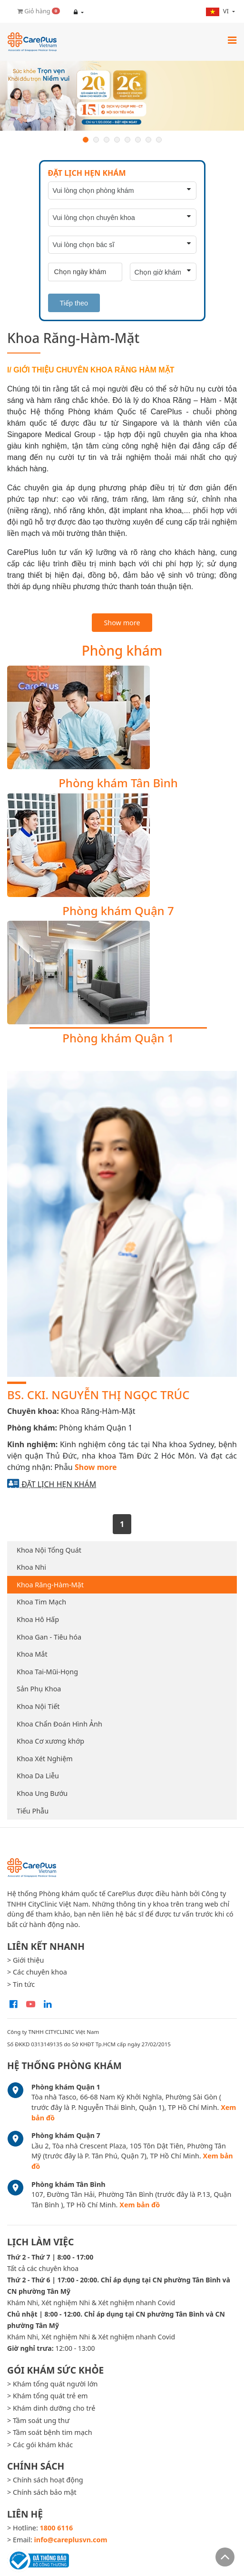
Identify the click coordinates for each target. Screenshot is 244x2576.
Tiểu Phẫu (33, 1810)
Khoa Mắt (32, 1654)
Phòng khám (122, 650)
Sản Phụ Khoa (39, 1688)
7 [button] (148, 140)
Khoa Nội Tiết (38, 1706)
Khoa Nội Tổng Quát (49, 1550)
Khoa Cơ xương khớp (50, 1741)
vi (218, 11)
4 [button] (117, 140)
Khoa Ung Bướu (42, 1793)
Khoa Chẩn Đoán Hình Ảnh (59, 1723)
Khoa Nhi (31, 1567)
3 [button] (106, 140)
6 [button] (138, 140)
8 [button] (159, 140)
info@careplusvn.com (70, 2539)
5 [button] (127, 140)
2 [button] (96, 140)
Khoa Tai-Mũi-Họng (47, 1671)
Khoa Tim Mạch (41, 1601)
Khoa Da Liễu (38, 1775)
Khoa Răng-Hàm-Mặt (50, 1584)
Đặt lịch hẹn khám (58, 1484)
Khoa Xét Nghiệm (45, 1758)
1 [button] (85, 140)
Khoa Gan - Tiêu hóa (49, 1636)
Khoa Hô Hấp (38, 1619)
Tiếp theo (74, 303)
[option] (122, 96)
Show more (122, 622)
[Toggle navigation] (232, 40)
